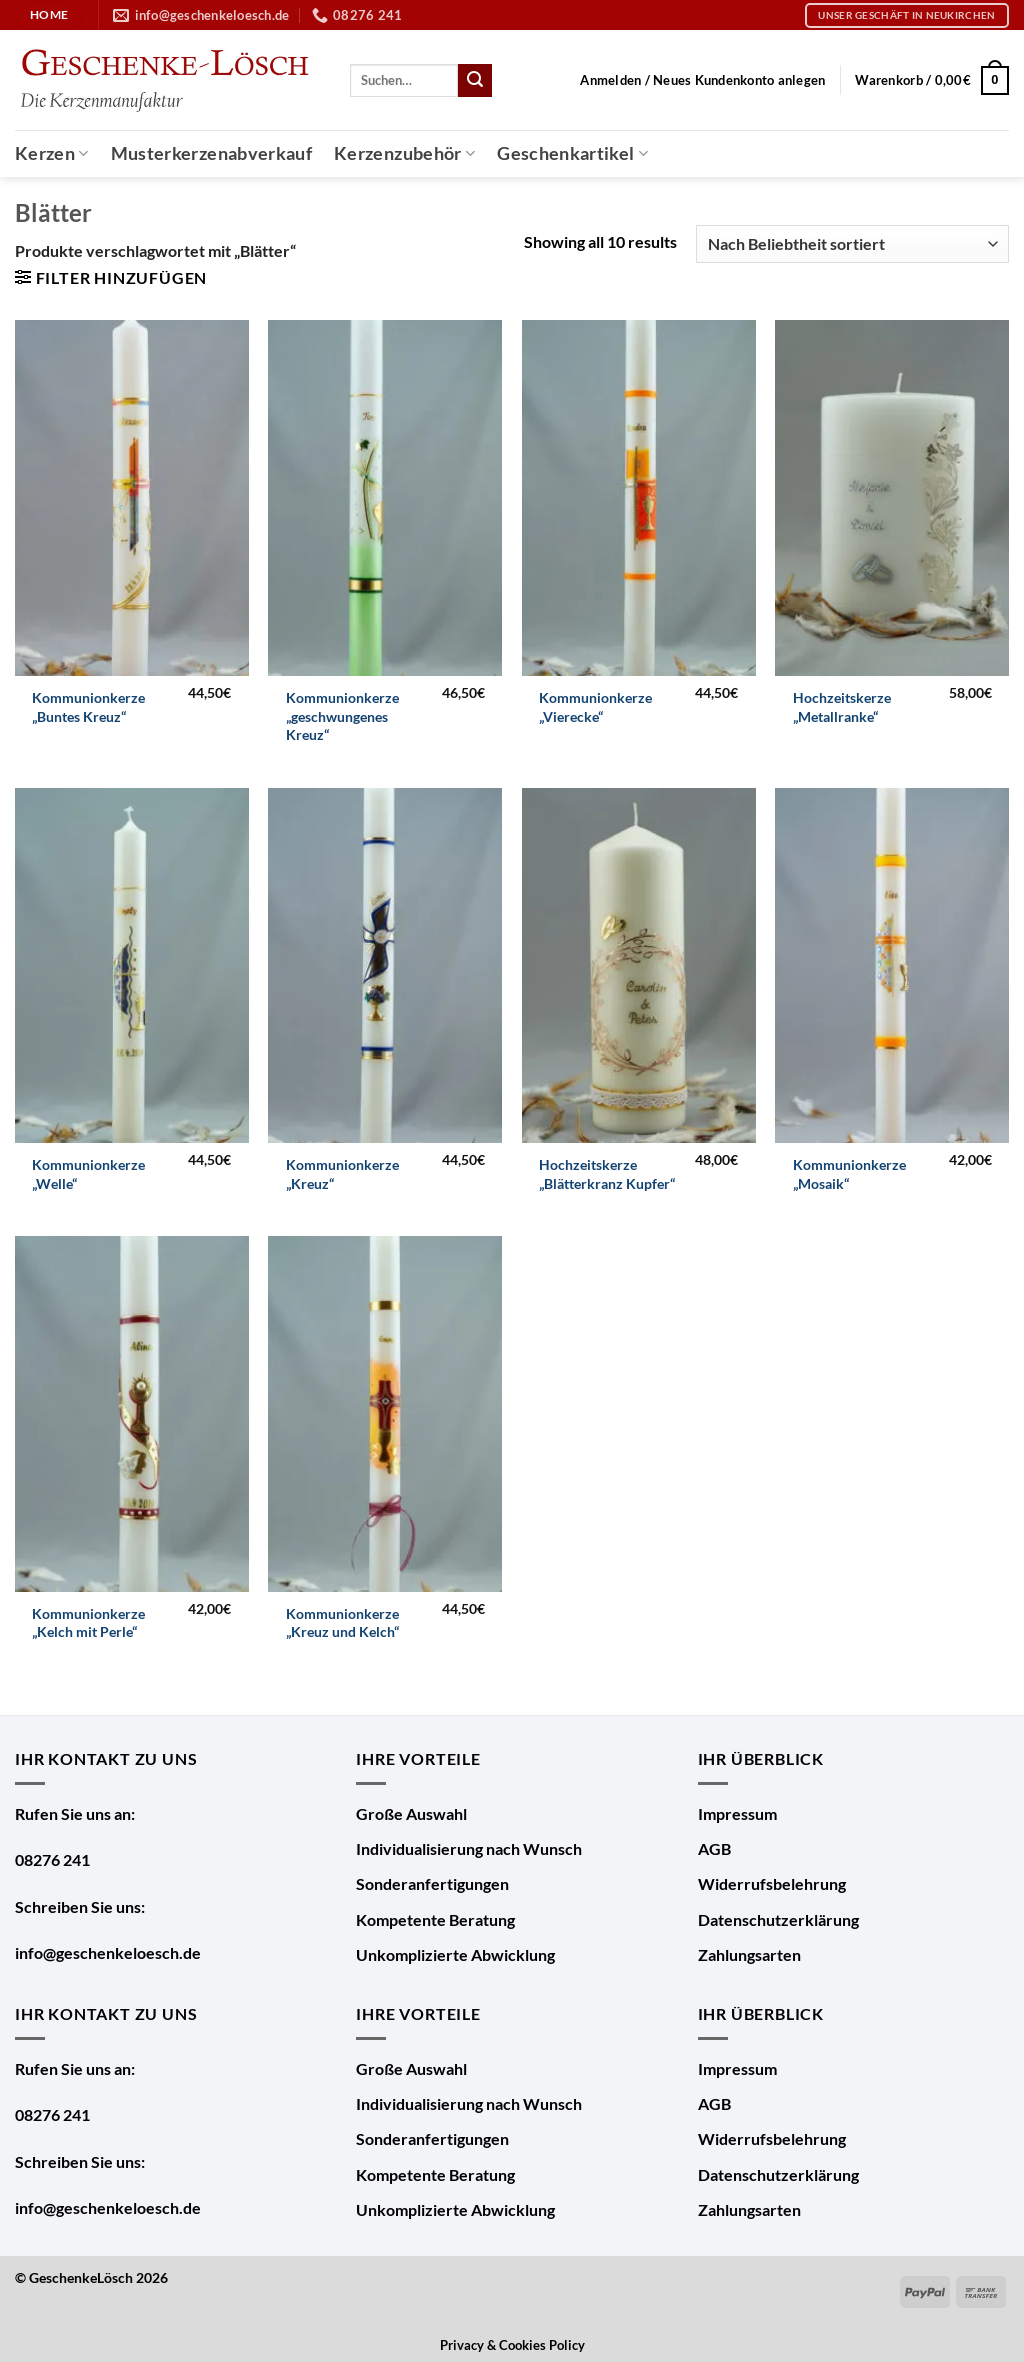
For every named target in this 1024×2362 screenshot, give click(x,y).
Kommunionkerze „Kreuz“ (342, 1174)
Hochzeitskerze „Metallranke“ (842, 707)
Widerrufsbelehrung (772, 1883)
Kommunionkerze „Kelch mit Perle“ (88, 1623)
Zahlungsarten (749, 1954)
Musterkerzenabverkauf (211, 153)
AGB (714, 1848)
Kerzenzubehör (404, 153)
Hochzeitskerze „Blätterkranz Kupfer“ (607, 1174)
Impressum (737, 1813)
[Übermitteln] (475, 81)
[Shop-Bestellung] (852, 244)
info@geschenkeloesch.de (108, 1952)
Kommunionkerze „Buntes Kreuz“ (88, 707)
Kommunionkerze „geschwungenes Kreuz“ (342, 716)
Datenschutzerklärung (778, 1919)
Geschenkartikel (572, 153)
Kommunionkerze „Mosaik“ (849, 1174)
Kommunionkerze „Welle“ (88, 1174)
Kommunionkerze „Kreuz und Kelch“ (342, 1623)
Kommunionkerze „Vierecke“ (595, 707)
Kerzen (52, 153)
